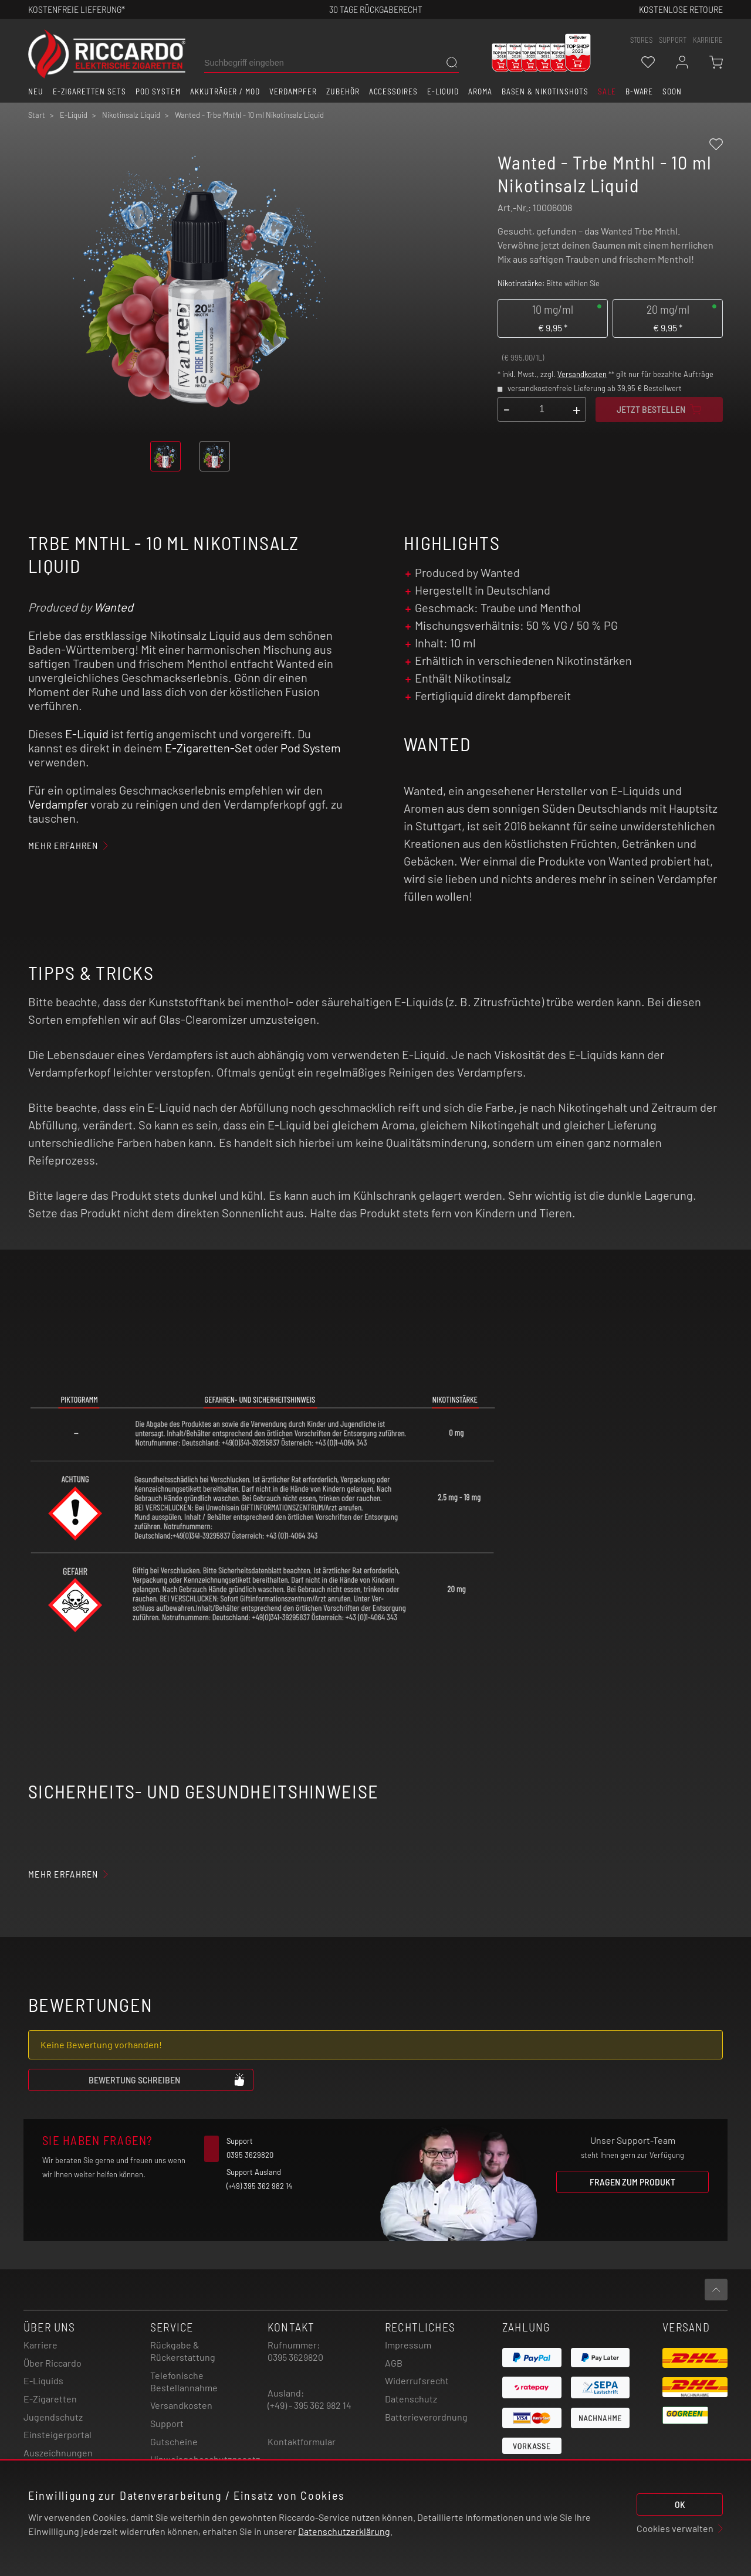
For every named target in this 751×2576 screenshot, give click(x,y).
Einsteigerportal (57, 2434)
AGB (393, 2362)
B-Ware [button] (639, 91)
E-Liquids (43, 2380)
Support (167, 2423)
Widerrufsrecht (417, 2380)
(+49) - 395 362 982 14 (309, 2405)
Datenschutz (411, 2398)
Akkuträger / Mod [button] (225, 91)
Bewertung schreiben (167, 2079)
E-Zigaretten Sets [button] (89, 91)
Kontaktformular (302, 2441)
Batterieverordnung (426, 2416)
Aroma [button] (480, 91)
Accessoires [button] (393, 91)
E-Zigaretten (50, 2398)
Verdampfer (58, 804)
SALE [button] (607, 91)
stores (641, 40)
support (672, 40)
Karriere (708, 40)
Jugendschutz (53, 2416)
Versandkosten (582, 374)
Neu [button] (35, 91)
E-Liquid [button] (443, 91)
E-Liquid (87, 734)
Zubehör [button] (343, 91)
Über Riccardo (52, 2362)
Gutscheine (174, 2441)
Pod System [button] (158, 91)
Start (36, 115)
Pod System (310, 748)
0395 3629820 (295, 2357)
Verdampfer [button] (293, 91)
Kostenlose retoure (681, 9)
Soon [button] (672, 91)
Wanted (113, 607)
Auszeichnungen (58, 2452)
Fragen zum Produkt (632, 2181)
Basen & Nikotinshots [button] (545, 91)
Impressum (408, 2344)
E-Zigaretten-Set (208, 748)
